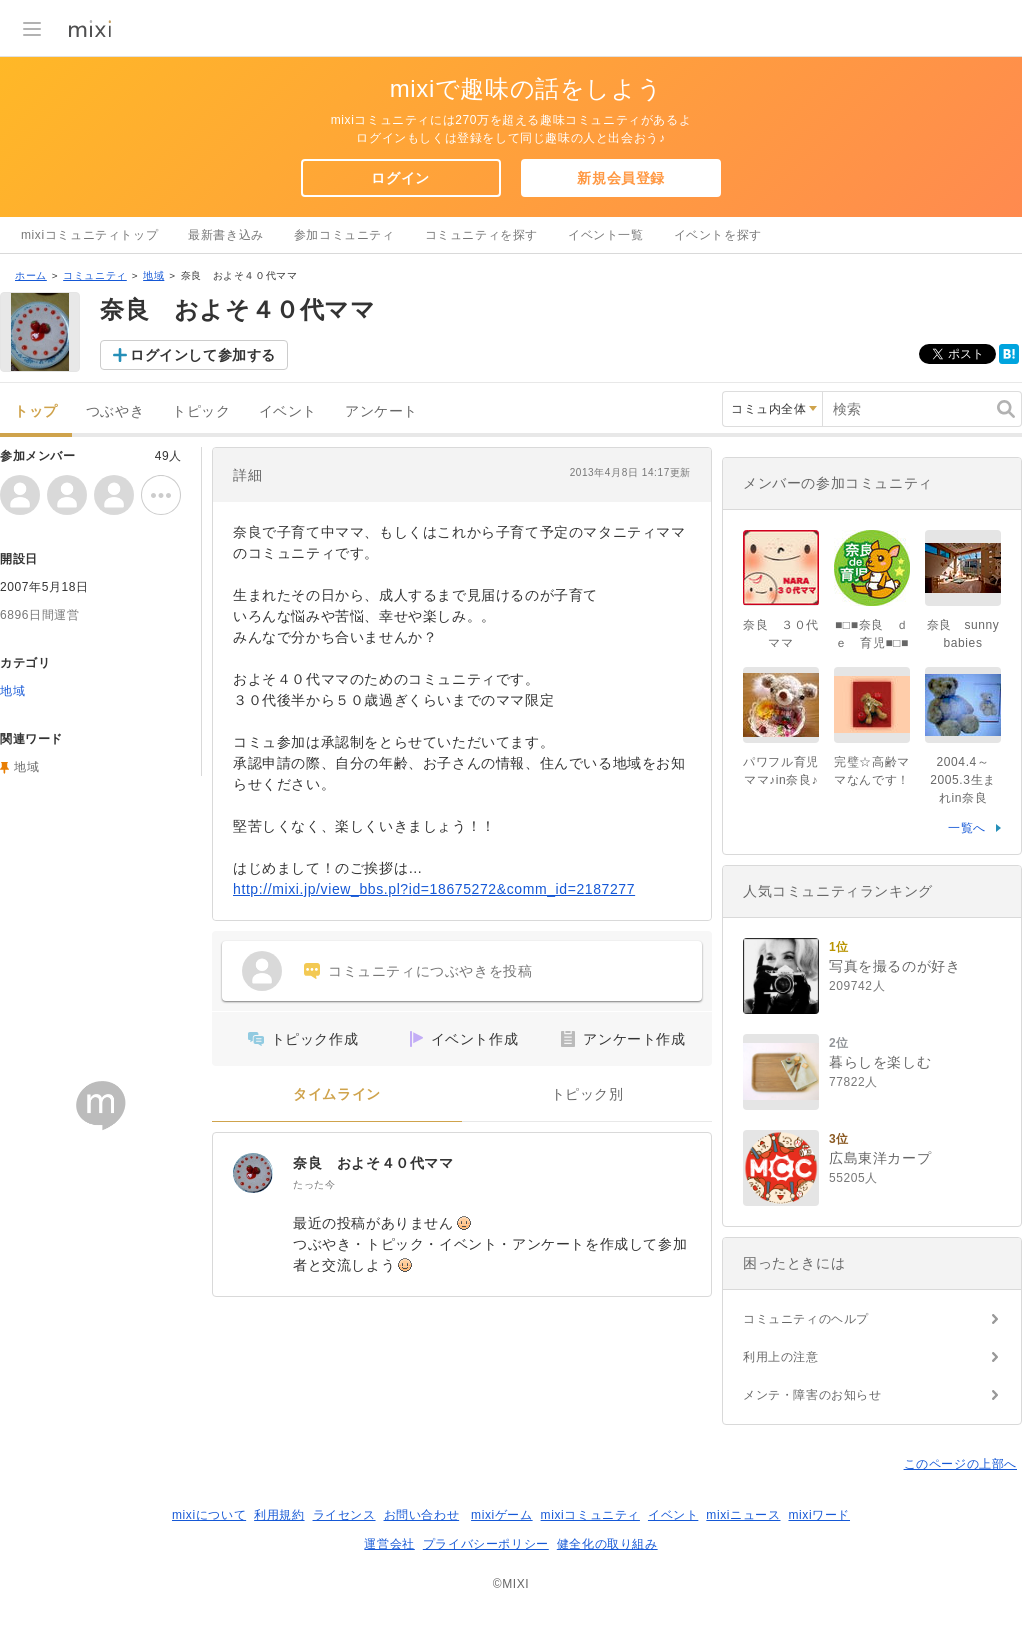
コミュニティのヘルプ (806, 1319)
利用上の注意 (781, 1357)
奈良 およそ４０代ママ (373, 1163)
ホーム (31, 275)
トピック (201, 411)
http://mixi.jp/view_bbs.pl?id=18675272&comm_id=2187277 (434, 889)
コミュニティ (95, 275)
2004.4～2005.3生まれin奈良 (963, 780)
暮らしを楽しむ (880, 1062)
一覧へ (967, 828)
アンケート (381, 411)
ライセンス (344, 1515)
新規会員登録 (621, 178)
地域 (153, 275)
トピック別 (587, 1094)
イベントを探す (718, 235)
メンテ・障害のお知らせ (812, 1395)
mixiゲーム (502, 1515)
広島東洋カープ (880, 1158)
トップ (36, 411)
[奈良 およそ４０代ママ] (253, 1173)
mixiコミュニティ (590, 1515)
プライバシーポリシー (486, 1544)
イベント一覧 (606, 235)
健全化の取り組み (607, 1544)
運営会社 (389, 1544)
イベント (288, 411)
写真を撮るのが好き (894, 966)
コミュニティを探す (481, 235)
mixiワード (819, 1515)
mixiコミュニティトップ (89, 235)
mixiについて (209, 1515)
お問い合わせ (422, 1515)
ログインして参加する (203, 355)
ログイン (400, 178)
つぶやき (115, 411)
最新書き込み (226, 235)
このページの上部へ (960, 1464)
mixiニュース (743, 1515)
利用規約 (279, 1515)
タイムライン (337, 1094)
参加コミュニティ (344, 235)
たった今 (314, 1184)
